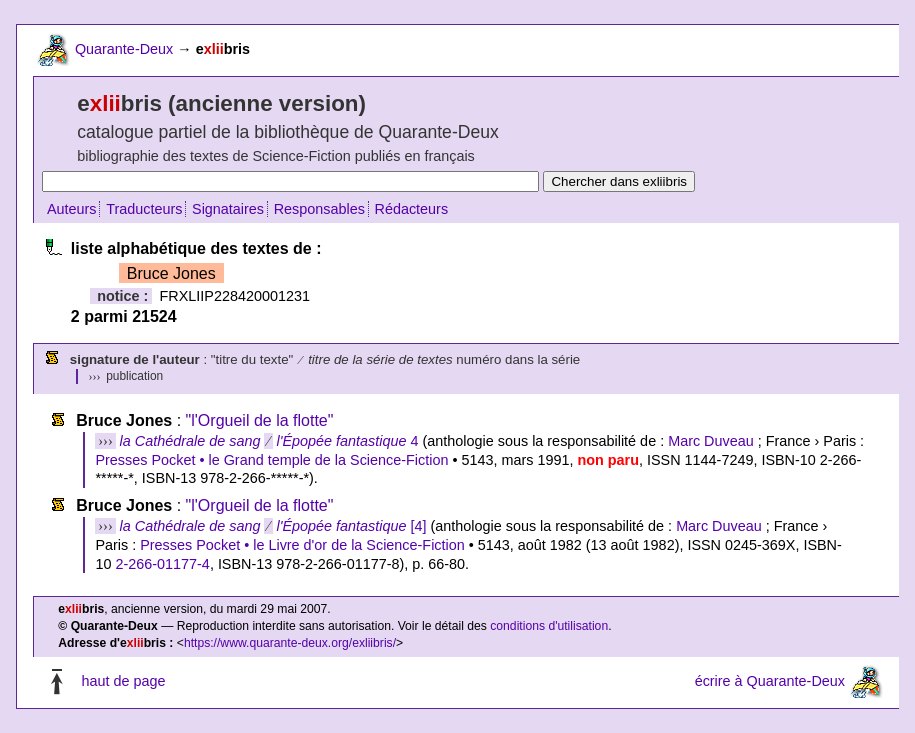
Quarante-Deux (124, 49)
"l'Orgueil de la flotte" (260, 420)
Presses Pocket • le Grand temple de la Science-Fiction (271, 460)
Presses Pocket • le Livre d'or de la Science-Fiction (302, 545)
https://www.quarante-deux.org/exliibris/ (290, 643)
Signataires (228, 209)
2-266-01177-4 (162, 564)
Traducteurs (144, 209)
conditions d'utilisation (549, 626)
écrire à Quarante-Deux (770, 681)
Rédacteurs (412, 209)
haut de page (123, 681)
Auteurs (72, 209)
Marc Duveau (711, 441)
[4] (273, 526)
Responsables (319, 209)
